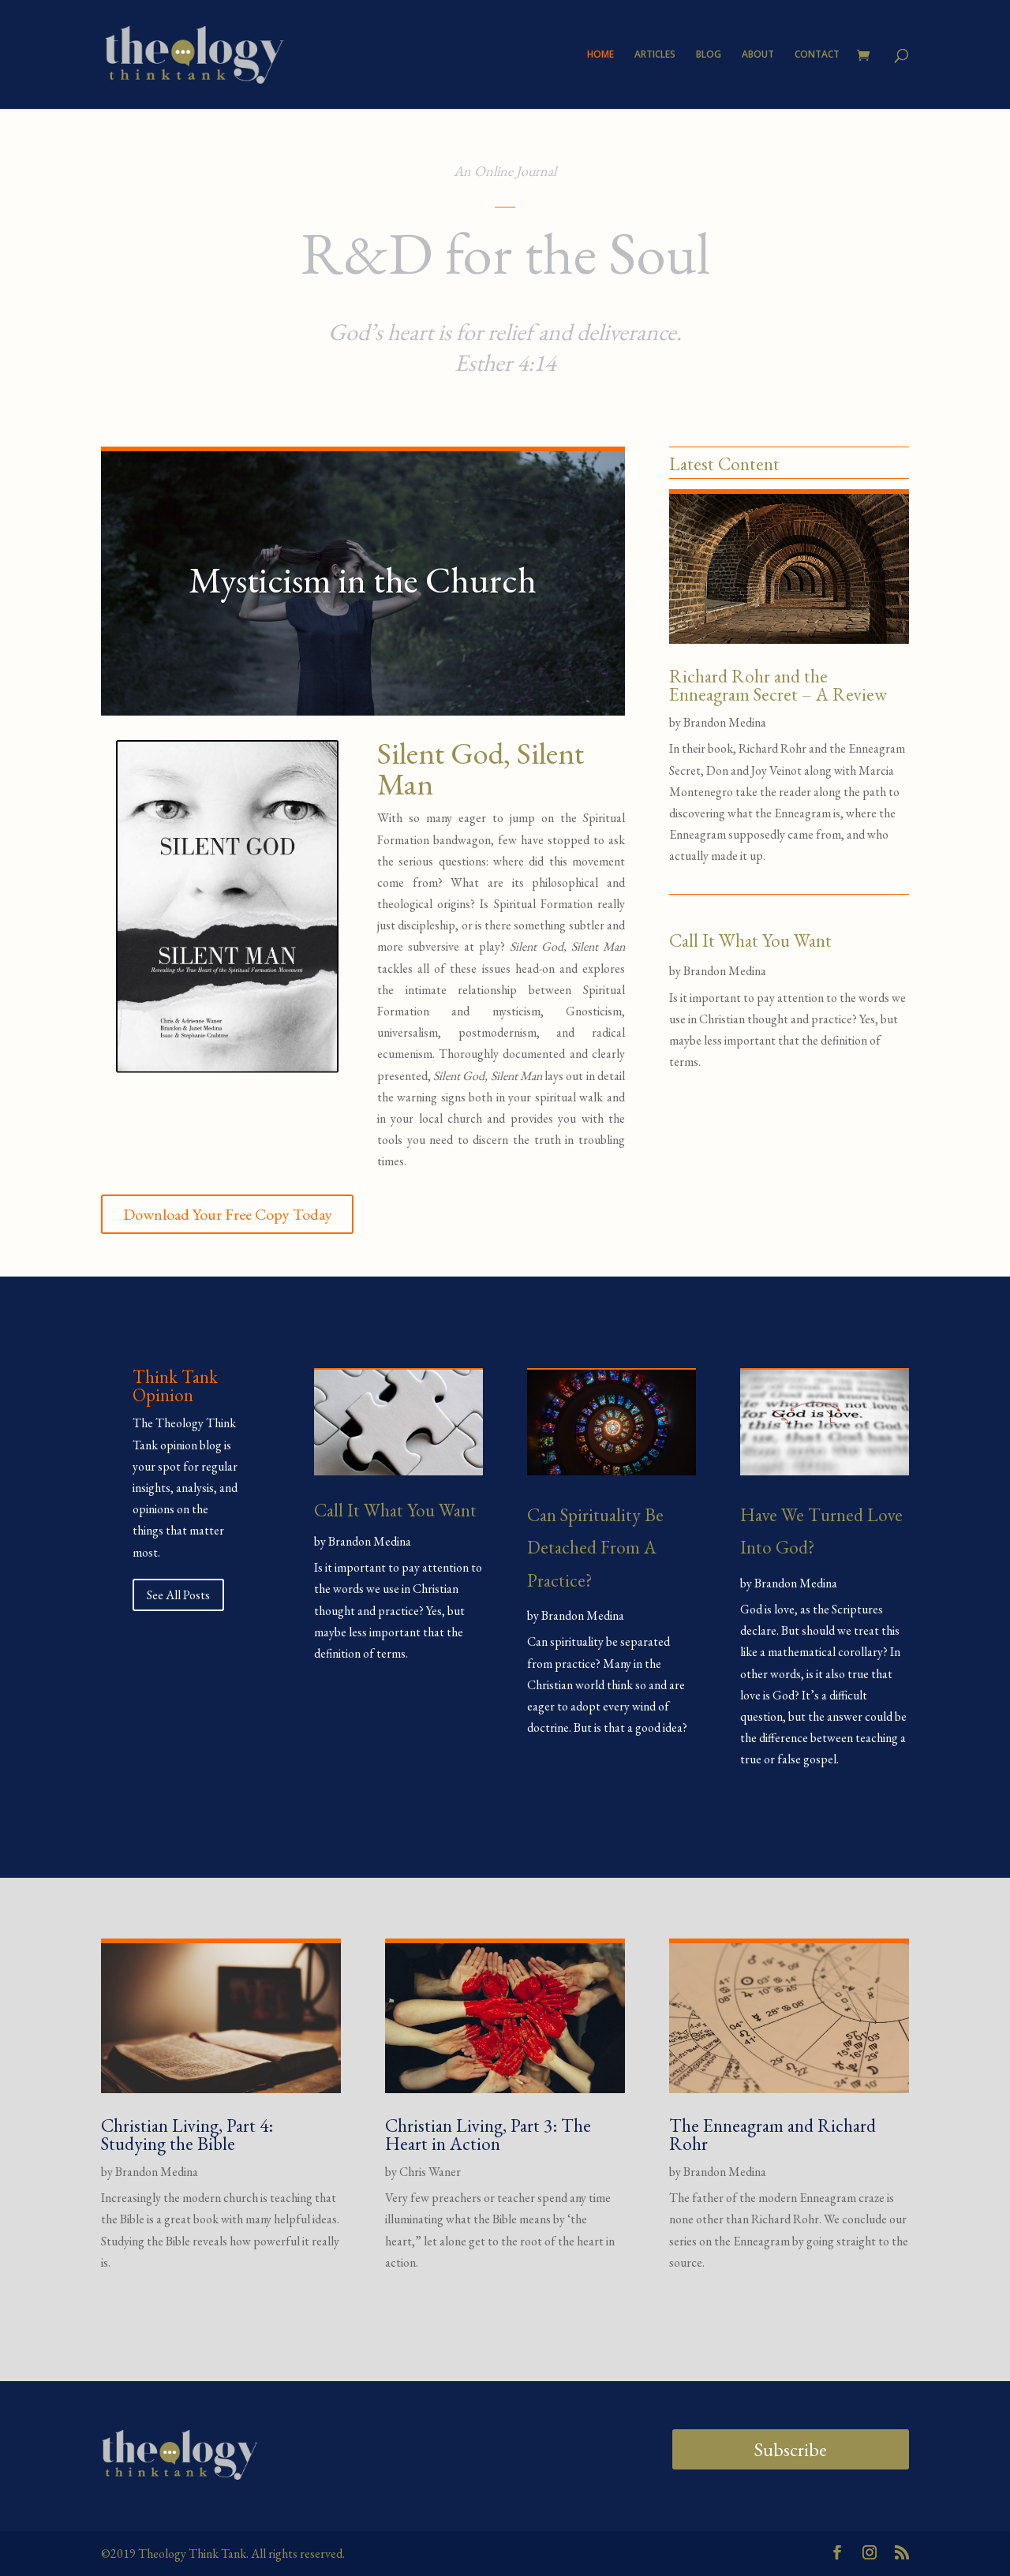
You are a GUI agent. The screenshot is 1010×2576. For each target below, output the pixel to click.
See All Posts (178, 1595)
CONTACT (817, 55)
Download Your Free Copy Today (227, 1214)
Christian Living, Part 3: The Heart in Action (488, 2134)
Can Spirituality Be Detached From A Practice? (595, 1547)
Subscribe (790, 2449)
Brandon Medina (724, 722)
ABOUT (758, 55)
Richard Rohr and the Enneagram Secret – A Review (778, 685)
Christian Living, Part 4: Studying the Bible (187, 2134)
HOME (600, 55)
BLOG (708, 55)
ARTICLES (654, 55)
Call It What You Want (750, 940)
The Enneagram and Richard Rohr (772, 2134)
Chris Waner (430, 2171)
